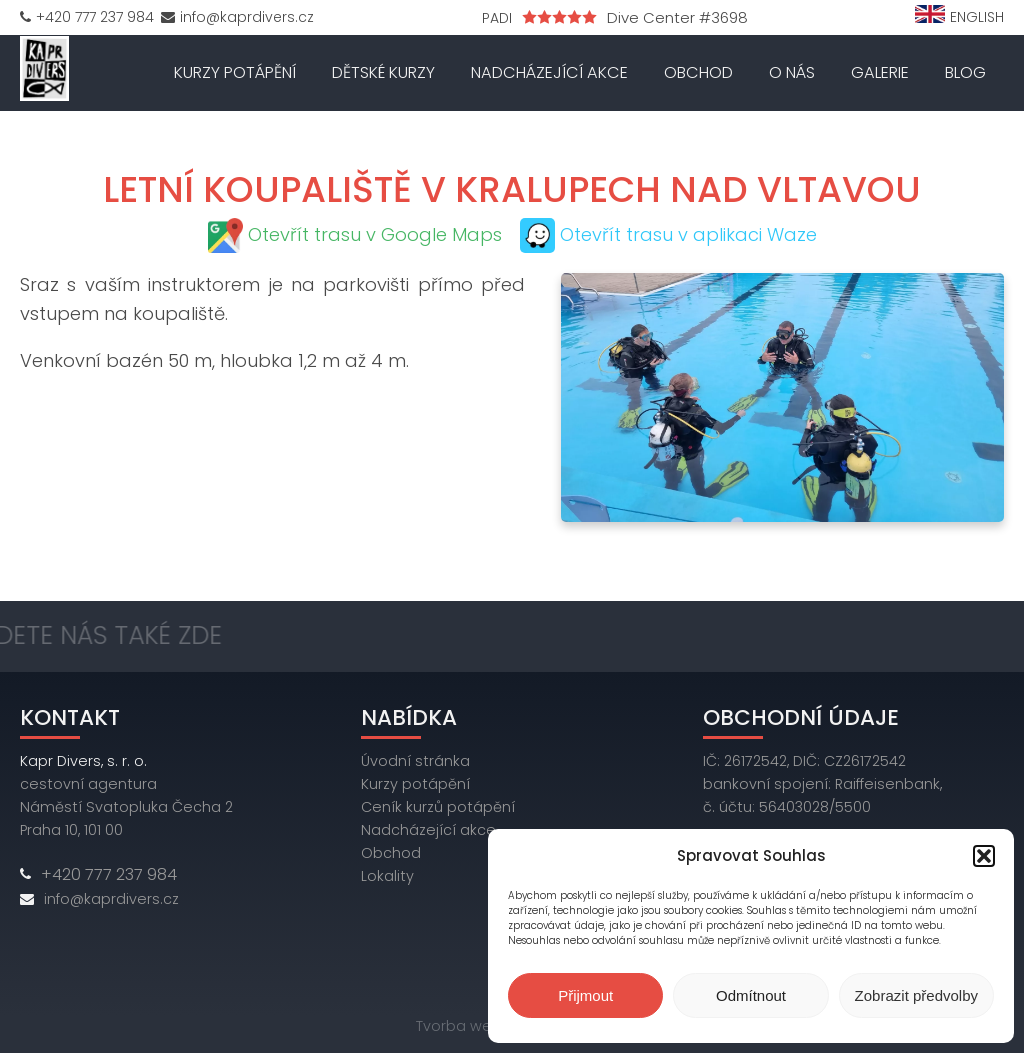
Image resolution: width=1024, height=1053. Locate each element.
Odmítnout (751, 995)
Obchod (698, 72)
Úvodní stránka (415, 761)
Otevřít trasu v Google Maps (375, 234)
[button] (984, 856)
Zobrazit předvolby (916, 995)
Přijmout (585, 995)
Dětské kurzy (383, 72)
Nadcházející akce (549, 72)
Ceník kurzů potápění (438, 807)
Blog (965, 72)
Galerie (880, 72)
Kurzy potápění (235, 72)
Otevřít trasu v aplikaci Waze (688, 234)
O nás (792, 72)
